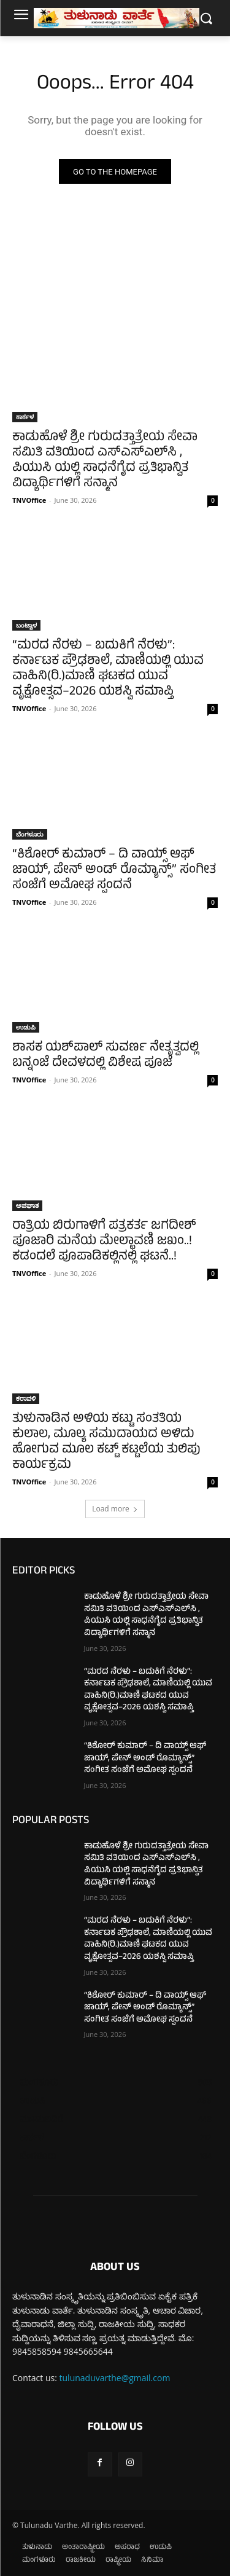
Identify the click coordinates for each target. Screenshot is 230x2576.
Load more (115, 1508)
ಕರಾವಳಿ (26, 1398)
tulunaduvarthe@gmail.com (115, 2378)
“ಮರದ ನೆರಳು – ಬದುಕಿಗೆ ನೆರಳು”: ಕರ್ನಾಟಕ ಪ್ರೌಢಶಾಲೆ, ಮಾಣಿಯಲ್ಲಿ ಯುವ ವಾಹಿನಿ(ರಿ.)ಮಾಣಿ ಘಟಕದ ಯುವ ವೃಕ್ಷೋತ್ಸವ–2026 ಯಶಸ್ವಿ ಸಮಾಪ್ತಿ (108, 669)
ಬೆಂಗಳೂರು (30, 834)
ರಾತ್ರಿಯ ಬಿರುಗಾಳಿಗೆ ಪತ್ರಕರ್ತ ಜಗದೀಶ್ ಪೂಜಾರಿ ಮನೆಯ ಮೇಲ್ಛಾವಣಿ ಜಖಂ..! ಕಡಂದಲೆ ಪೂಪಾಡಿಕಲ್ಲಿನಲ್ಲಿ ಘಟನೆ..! (104, 1242)
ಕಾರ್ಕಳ (25, 416)
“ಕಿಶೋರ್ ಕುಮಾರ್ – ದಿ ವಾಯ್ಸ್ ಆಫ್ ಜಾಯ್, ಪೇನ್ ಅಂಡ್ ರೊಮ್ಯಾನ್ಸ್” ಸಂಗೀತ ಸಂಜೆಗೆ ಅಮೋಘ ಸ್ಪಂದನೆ (114, 871)
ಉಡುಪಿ (26, 1027)
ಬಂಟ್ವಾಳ (26, 625)
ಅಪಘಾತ (27, 1205)
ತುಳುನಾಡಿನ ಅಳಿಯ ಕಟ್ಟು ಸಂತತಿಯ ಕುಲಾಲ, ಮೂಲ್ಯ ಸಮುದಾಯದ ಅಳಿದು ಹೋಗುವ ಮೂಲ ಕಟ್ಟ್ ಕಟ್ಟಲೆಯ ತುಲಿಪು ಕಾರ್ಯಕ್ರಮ (106, 1442)
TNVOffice (29, 500)
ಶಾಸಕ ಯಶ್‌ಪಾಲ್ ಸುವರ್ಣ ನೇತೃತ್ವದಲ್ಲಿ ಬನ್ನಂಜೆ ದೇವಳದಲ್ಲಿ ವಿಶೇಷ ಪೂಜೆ (105, 1056)
